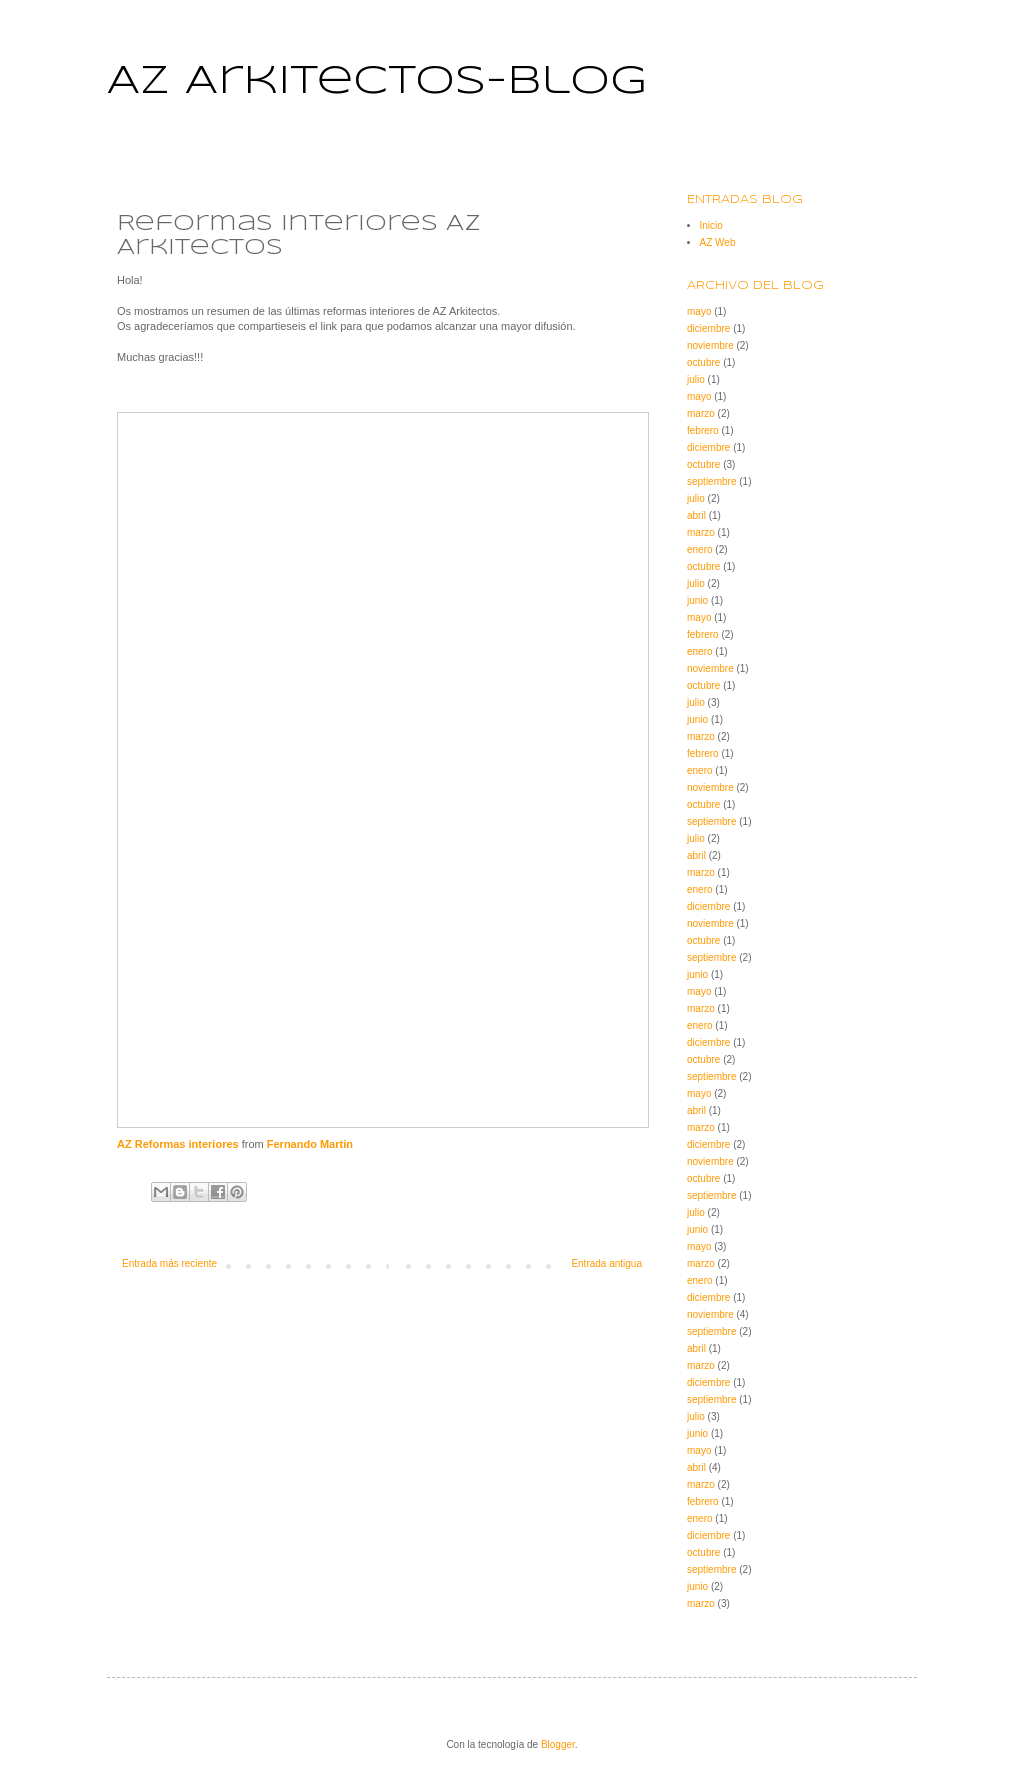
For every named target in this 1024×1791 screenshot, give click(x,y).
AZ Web (718, 242)
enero (700, 549)
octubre (703, 362)
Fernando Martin (310, 1144)
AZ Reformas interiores (178, 1144)
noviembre (710, 345)
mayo (699, 311)
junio (697, 600)
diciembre (708, 328)
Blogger (558, 1744)
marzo (701, 413)
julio (696, 379)
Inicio (711, 225)
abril (696, 515)
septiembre (711, 481)
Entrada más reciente (169, 1263)
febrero (703, 430)
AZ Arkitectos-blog (377, 82)
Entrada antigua (606, 1263)
